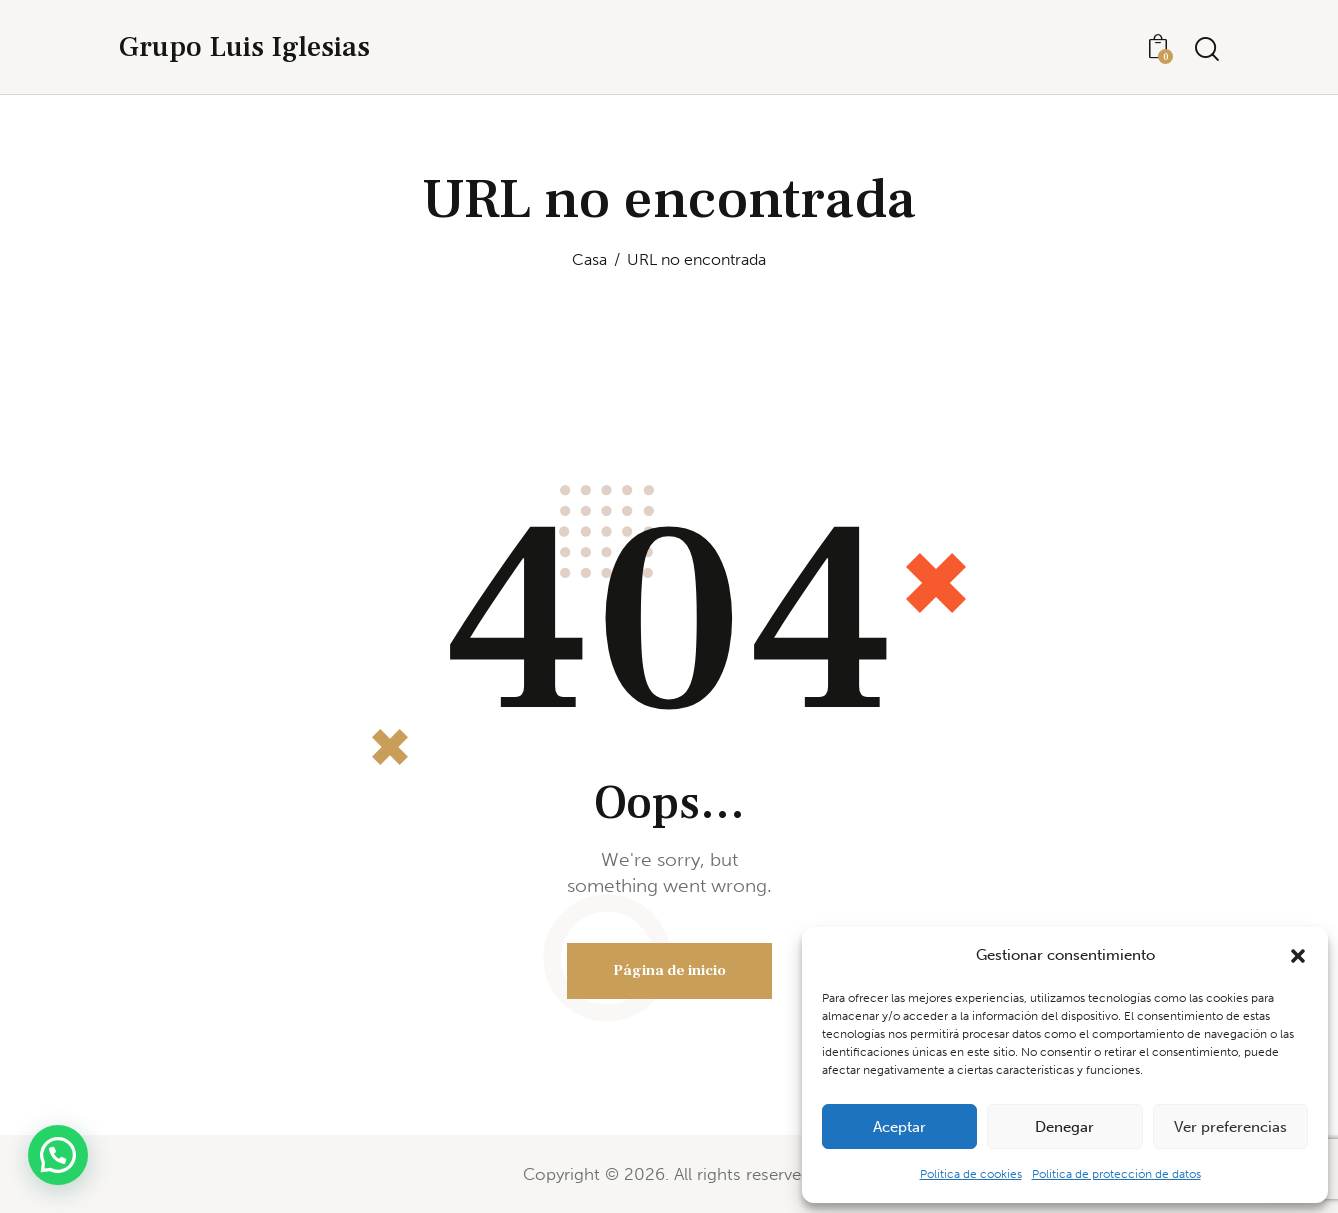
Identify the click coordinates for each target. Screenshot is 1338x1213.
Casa (589, 259)
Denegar (1064, 1127)
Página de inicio (669, 970)
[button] (1298, 956)
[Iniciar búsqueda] (1207, 49)
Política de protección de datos (1116, 1174)
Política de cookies (971, 1174)
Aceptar (899, 1127)
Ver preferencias (1230, 1127)
